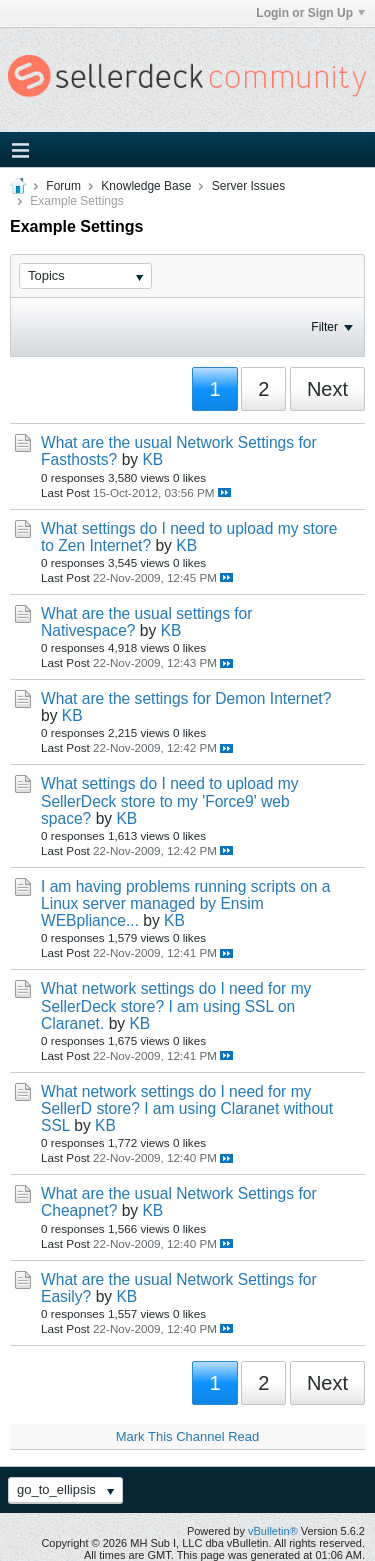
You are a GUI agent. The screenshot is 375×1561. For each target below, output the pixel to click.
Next (327, 389)
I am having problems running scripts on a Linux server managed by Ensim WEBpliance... (186, 903)
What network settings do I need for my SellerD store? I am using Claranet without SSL (187, 1108)
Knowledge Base (146, 186)
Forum (63, 186)
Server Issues (248, 186)
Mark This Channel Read (188, 1436)
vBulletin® (273, 1531)
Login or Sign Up (310, 13)
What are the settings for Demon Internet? (186, 698)
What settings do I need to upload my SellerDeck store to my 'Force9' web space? (169, 800)
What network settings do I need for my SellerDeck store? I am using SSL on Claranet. (176, 1005)
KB (152, 459)
